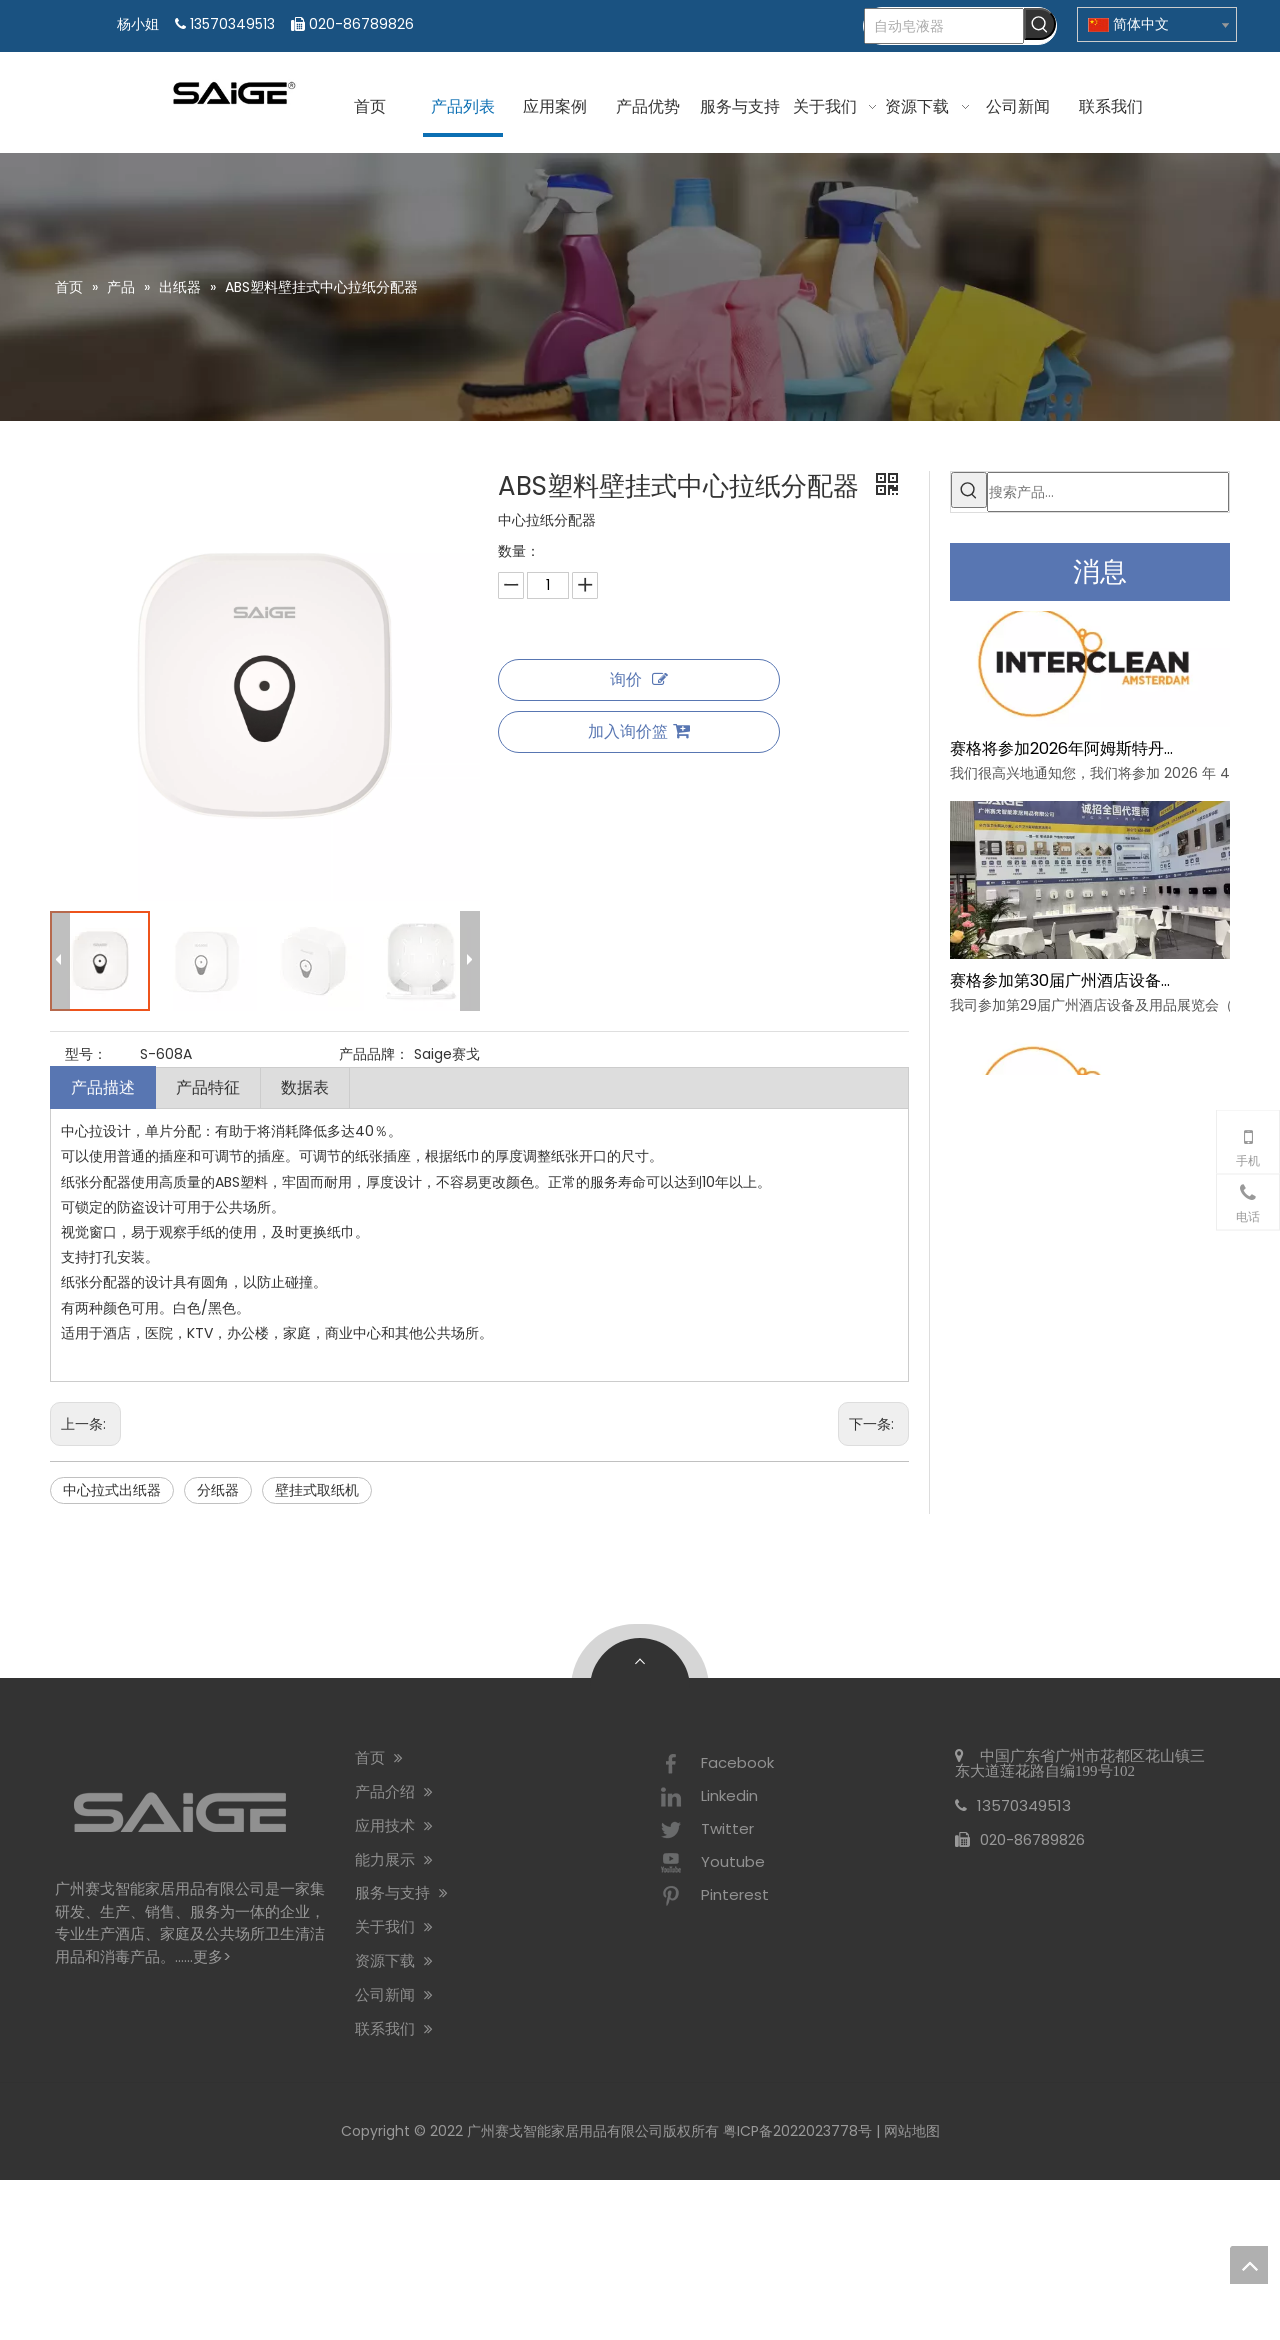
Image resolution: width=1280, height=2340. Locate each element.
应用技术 (394, 1825)
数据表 (305, 1087)
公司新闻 (394, 1994)
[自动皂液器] (943, 26)
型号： (86, 1054)
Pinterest (712, 1896)
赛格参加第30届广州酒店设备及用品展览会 (1063, 973)
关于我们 (394, 1926)
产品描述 (103, 1087)
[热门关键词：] (1040, 24)
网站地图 (912, 2131)
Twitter (704, 1830)
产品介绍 (394, 1791)
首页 (379, 1757)
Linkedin (706, 1797)
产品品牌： (374, 1054)
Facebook (714, 1764)
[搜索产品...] (1108, 492)
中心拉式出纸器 (112, 1490)
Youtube (710, 1863)
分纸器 (218, 1490)
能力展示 (394, 1859)
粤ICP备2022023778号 (797, 2131)
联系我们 (394, 2028)
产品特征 (208, 1087)
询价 (639, 679)
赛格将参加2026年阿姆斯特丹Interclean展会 (1063, 741)
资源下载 (394, 1960)
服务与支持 (401, 1892)
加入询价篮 (639, 731)
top (1249, 2265)
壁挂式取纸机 (317, 1490)
